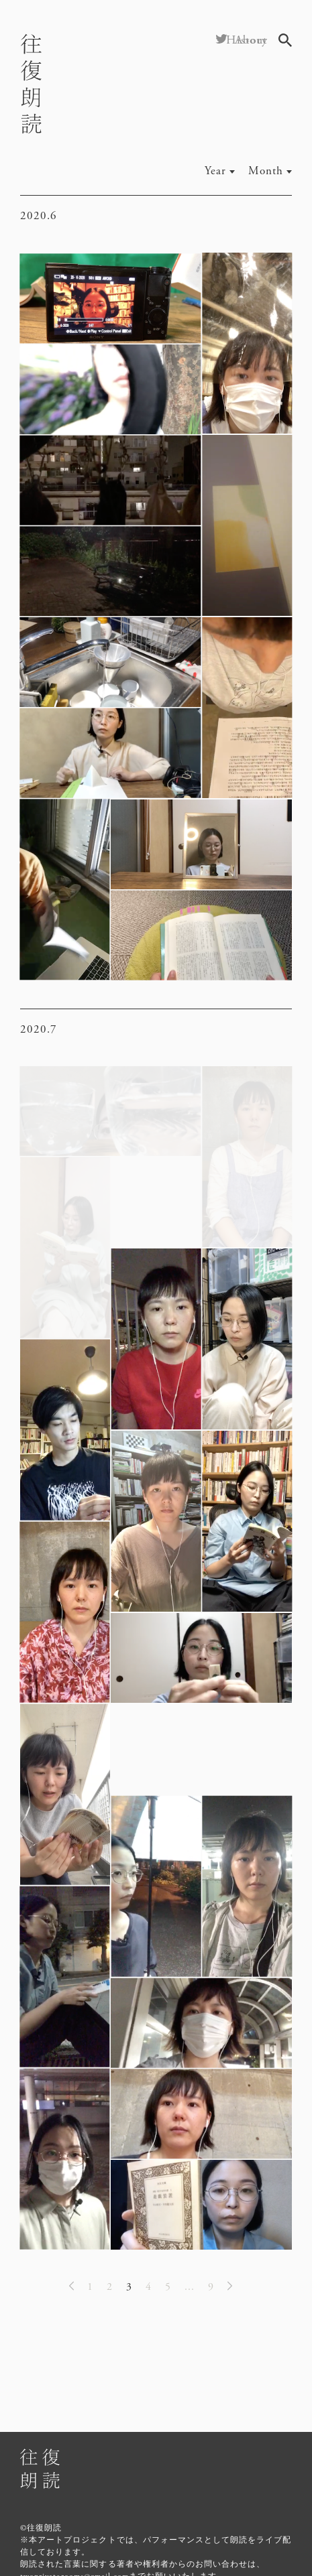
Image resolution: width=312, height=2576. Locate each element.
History (247, 40)
